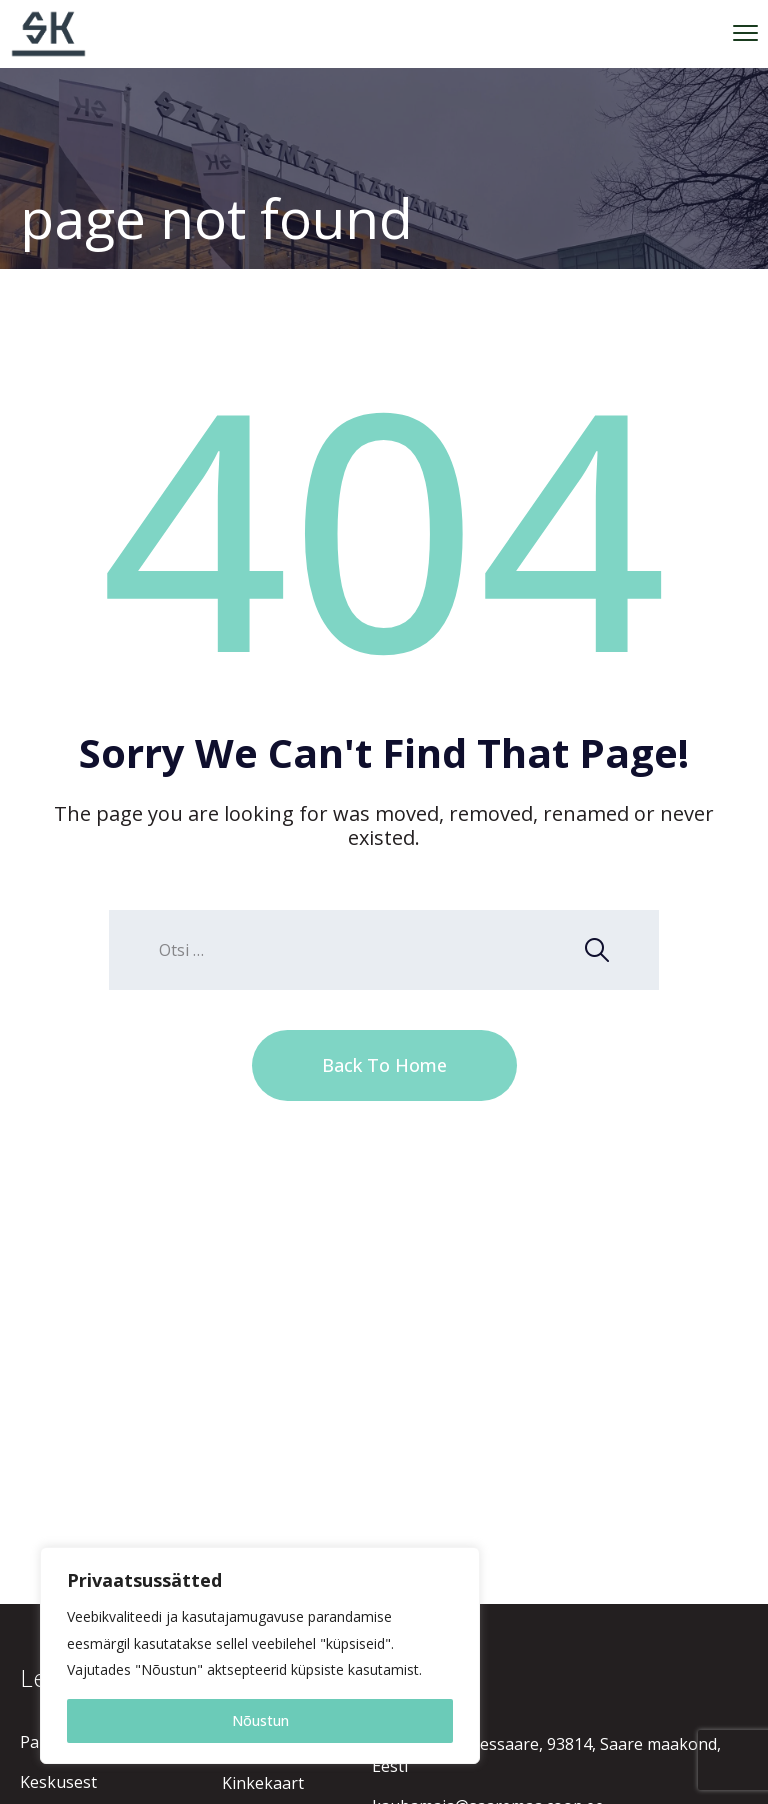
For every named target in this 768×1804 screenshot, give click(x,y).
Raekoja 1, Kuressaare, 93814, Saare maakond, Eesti (546, 1755)
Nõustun (260, 1720)
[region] (260, 1655)
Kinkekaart (263, 1783)
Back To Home (384, 1065)
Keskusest (58, 1782)
